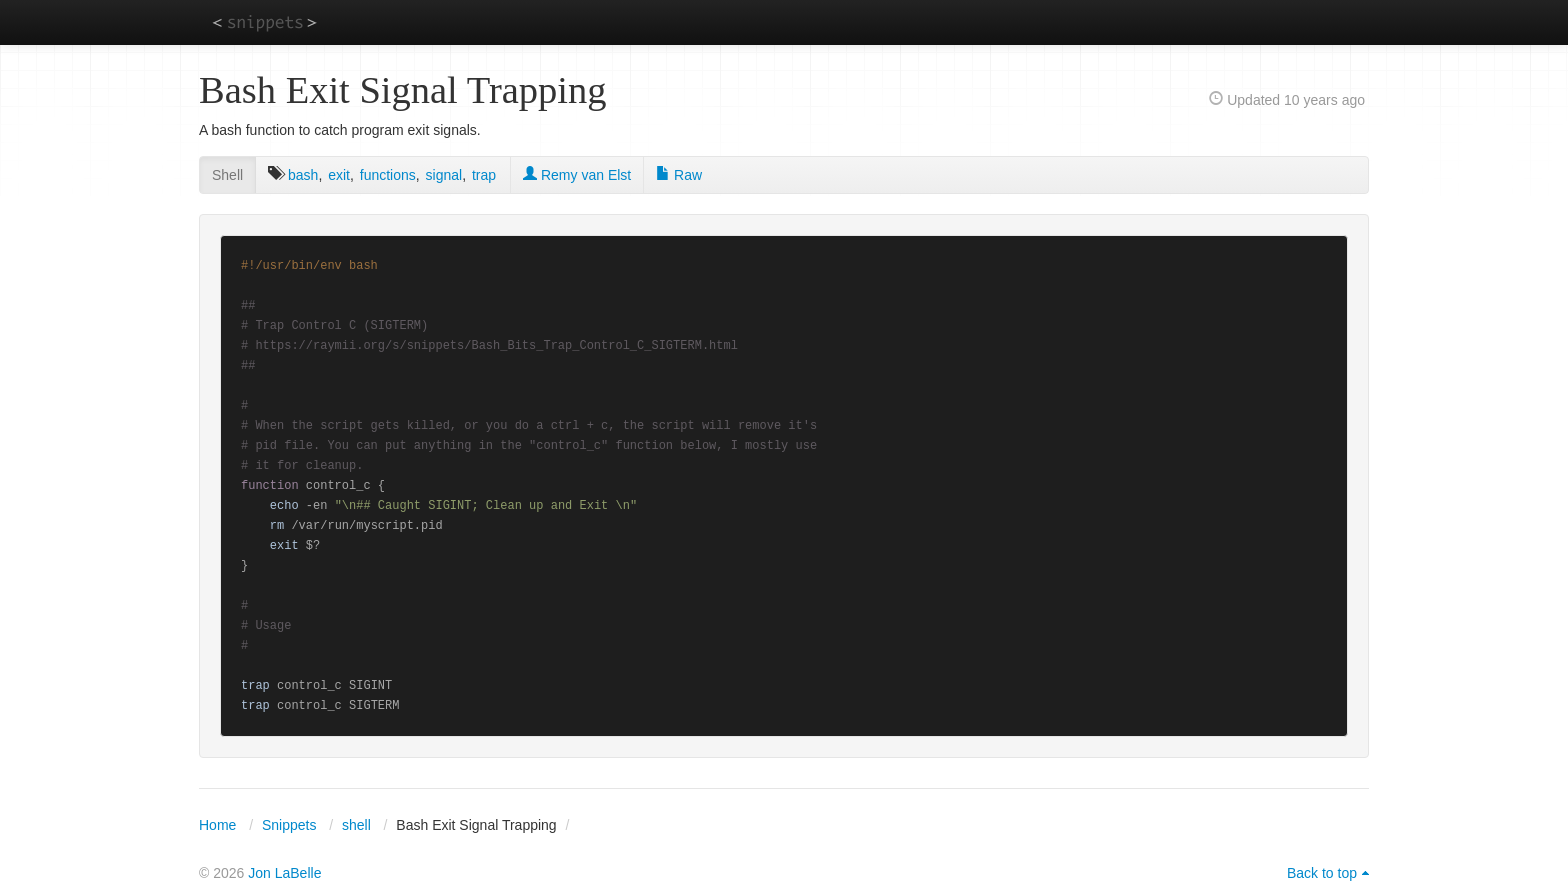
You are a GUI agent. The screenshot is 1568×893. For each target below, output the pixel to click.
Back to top (1322, 873)
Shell (227, 175)
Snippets (289, 825)
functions (388, 175)
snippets (264, 21)
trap (484, 175)
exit (339, 175)
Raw (679, 175)
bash (303, 175)
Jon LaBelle (284, 873)
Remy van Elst (577, 175)
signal (444, 175)
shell (356, 825)
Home (217, 825)
